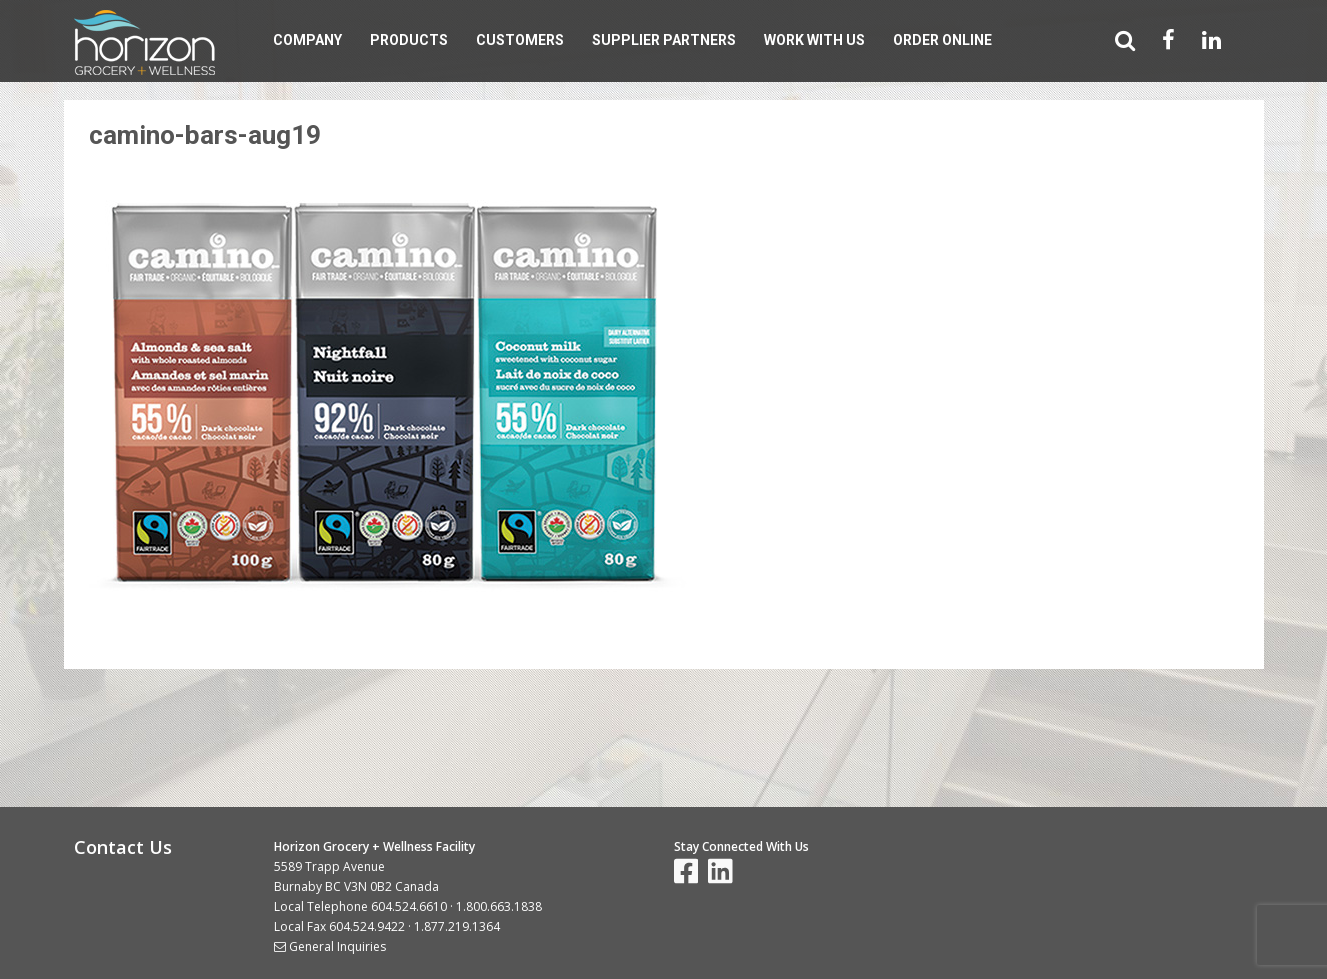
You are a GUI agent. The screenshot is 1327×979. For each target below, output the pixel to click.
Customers (520, 40)
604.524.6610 (409, 906)
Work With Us (814, 40)
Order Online (942, 40)
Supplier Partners (664, 40)
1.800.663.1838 (499, 906)
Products (409, 40)
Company (307, 40)
